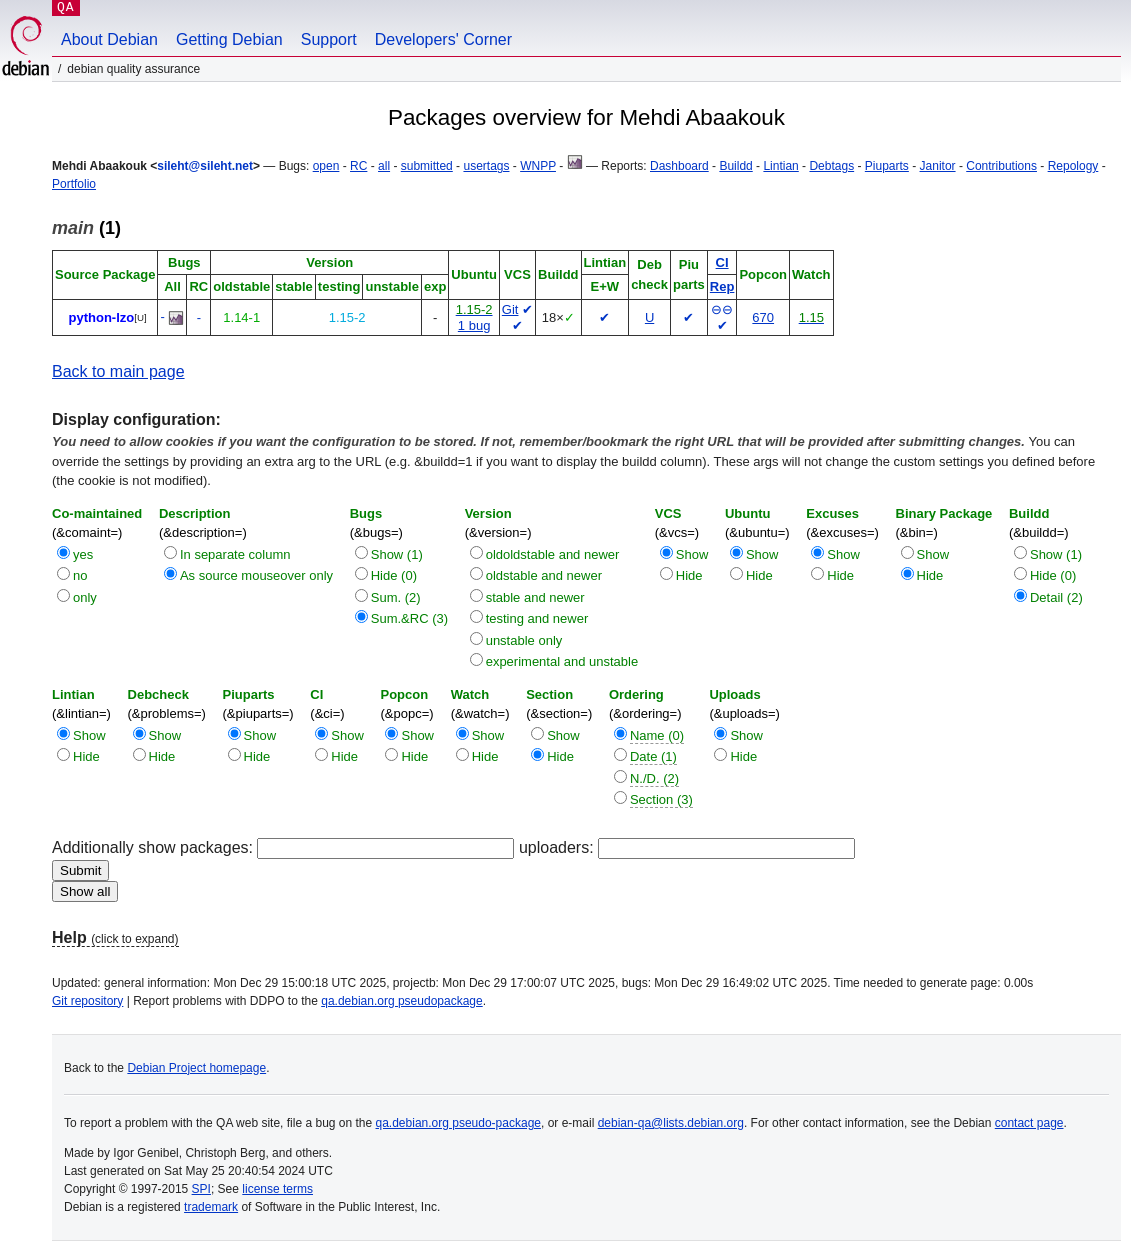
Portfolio (74, 184)
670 (763, 317)
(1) (86, 228)
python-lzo (102, 317)
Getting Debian (229, 39)
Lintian (780, 166)
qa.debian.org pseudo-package (458, 1123)
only (85, 597)
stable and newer (535, 597)
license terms (277, 1189)
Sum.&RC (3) (409, 618)
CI (722, 262)
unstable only (524, 640)
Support (329, 39)
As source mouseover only (256, 575)
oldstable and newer (544, 575)
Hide (689, 575)
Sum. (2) (396, 597)
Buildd (735, 166)
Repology (1073, 166)
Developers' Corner (443, 39)
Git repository (87, 1001)
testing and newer (537, 618)
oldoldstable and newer (553, 554)
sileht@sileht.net (205, 166)
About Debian (109, 39)
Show (692, 554)
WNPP (538, 166)
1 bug (474, 325)
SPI (201, 1189)
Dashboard (679, 166)
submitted (427, 166)
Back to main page (118, 371)
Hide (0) (394, 575)
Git (510, 309)
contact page (1029, 1123)
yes (83, 554)
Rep (722, 286)
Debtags (831, 166)
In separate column (235, 554)
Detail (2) (1056, 597)
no (80, 575)
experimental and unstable (562, 661)
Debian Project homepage (196, 1068)
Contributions (1001, 166)
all (384, 166)
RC (358, 166)
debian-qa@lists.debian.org (671, 1123)
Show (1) (397, 554)
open (326, 166)
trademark (211, 1207)
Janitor (938, 166)
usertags (486, 166)
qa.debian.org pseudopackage (401, 1001)
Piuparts (887, 166)
